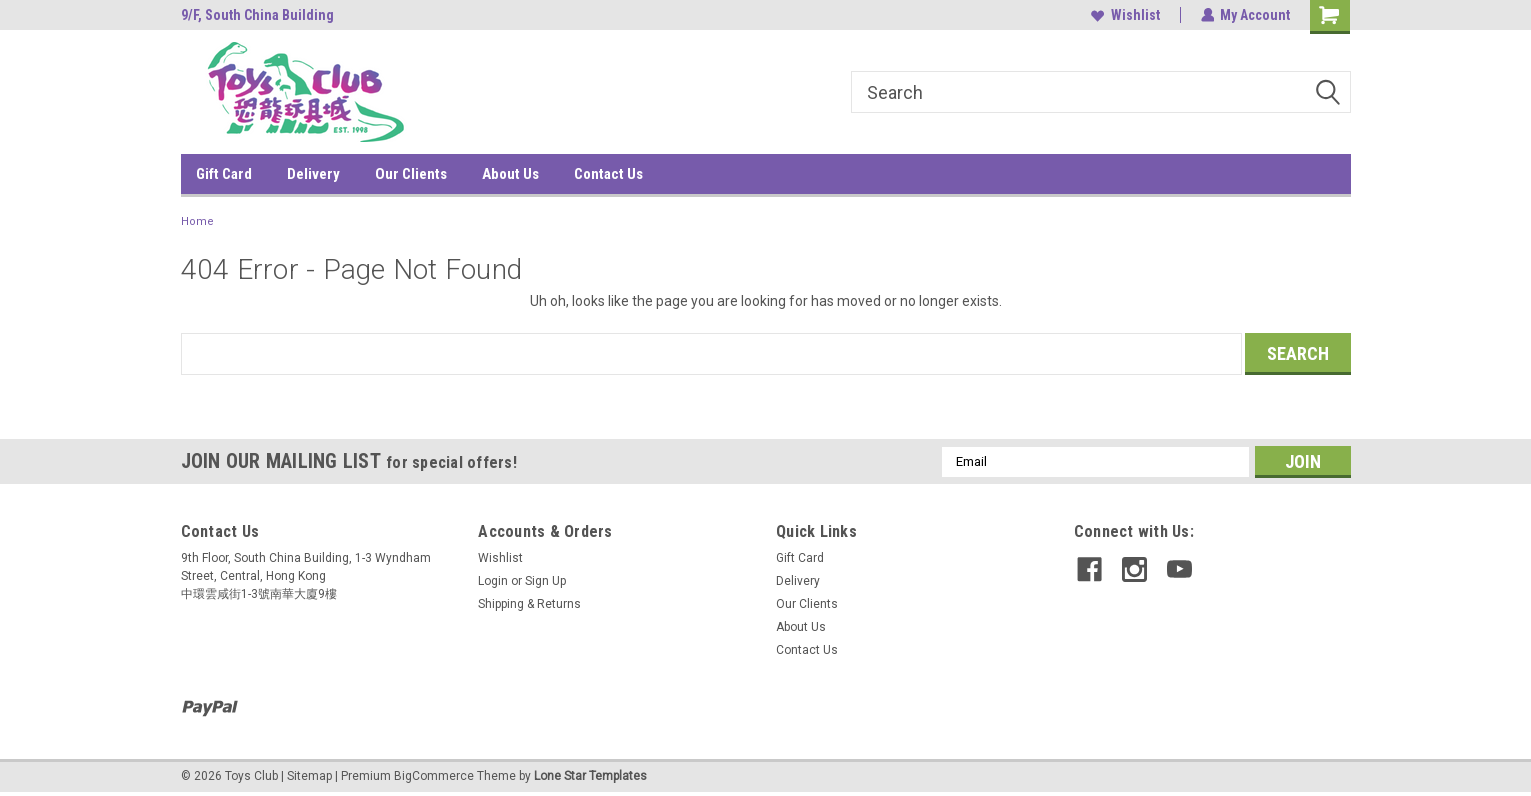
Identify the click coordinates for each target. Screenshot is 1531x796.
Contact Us (608, 174)
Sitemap (309, 776)
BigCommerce (434, 776)
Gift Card (224, 174)
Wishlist (1124, 15)
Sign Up (545, 581)
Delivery (313, 174)
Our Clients (411, 174)
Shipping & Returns (529, 604)
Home (197, 221)
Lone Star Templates (590, 776)
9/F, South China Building (257, 15)
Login (493, 581)
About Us (510, 174)
